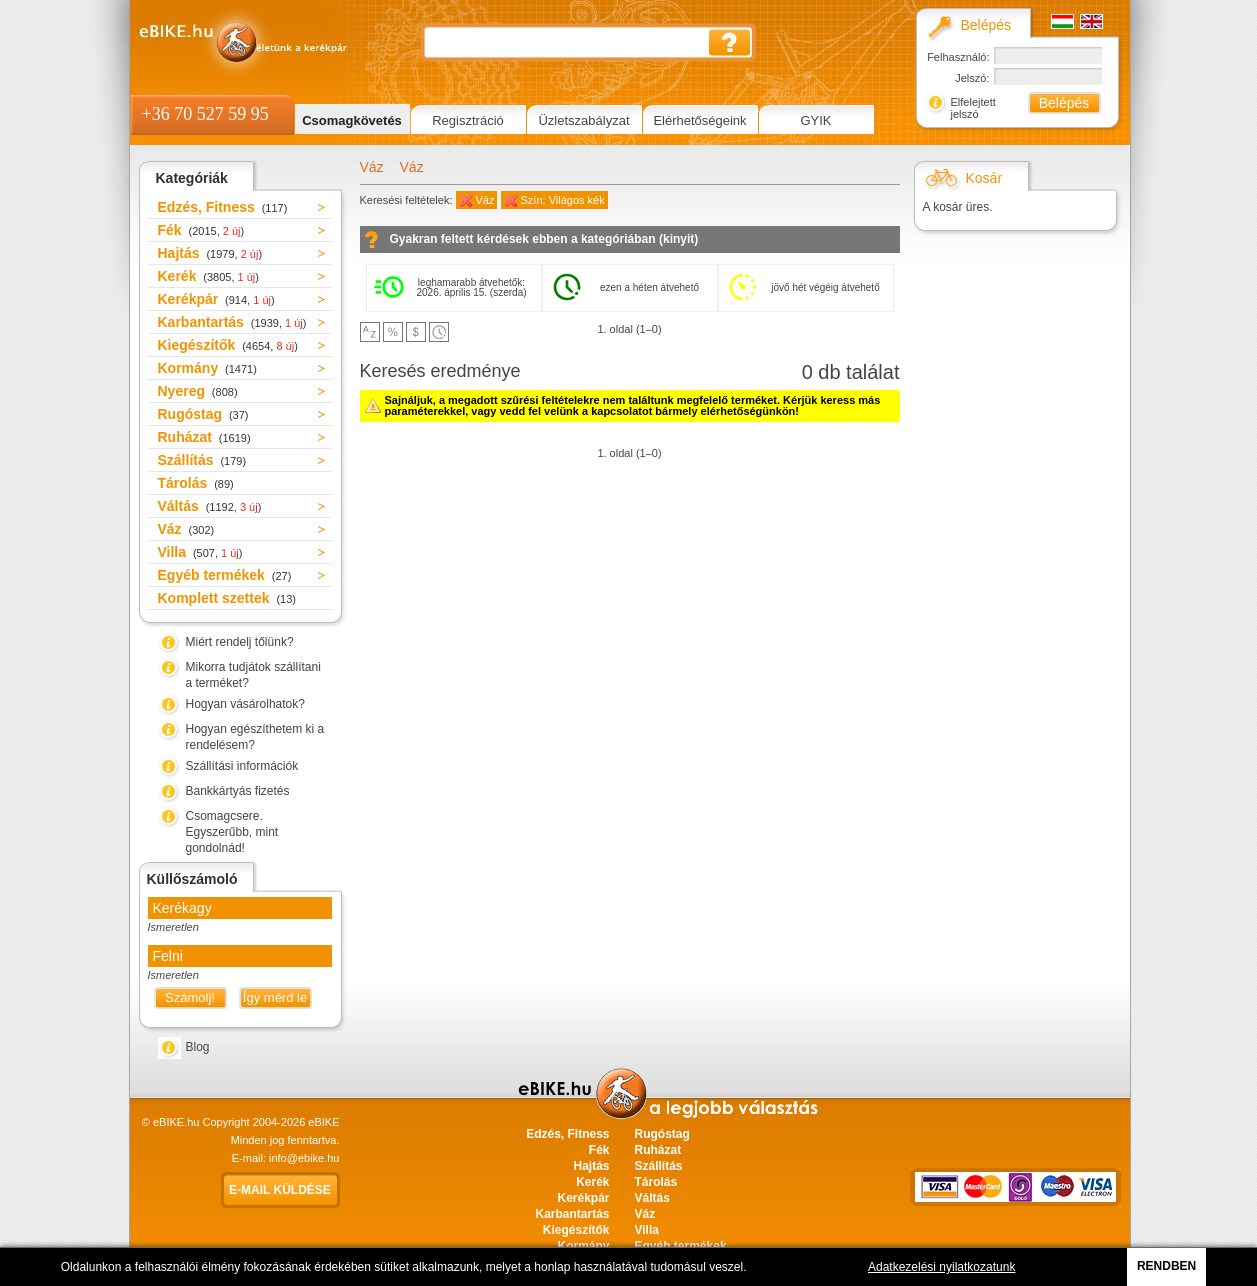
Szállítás (202, 460)
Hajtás (210, 253)
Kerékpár (216, 299)
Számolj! (190, 997)
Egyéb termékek (225, 575)
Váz (186, 529)
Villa (200, 552)
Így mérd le (275, 997)
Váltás (210, 506)
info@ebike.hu (304, 1158)
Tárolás (196, 483)
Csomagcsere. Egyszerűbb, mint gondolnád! (232, 832)
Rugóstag (203, 414)
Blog (198, 1047)
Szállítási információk (242, 766)
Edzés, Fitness (223, 207)
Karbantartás (232, 322)
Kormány (207, 368)
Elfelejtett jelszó (973, 108)
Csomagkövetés (352, 120)
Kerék (208, 276)
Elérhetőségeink (699, 120)
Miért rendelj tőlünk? (240, 642)
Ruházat (204, 437)
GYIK (815, 120)
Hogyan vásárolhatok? (245, 704)
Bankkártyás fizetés (238, 791)
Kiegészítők (228, 345)
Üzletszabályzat (583, 120)
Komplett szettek (227, 598)
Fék (201, 230)
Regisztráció (468, 120)
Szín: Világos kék (563, 200)
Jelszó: (972, 78)
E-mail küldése (280, 1190)
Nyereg (198, 391)
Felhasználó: (958, 57)
